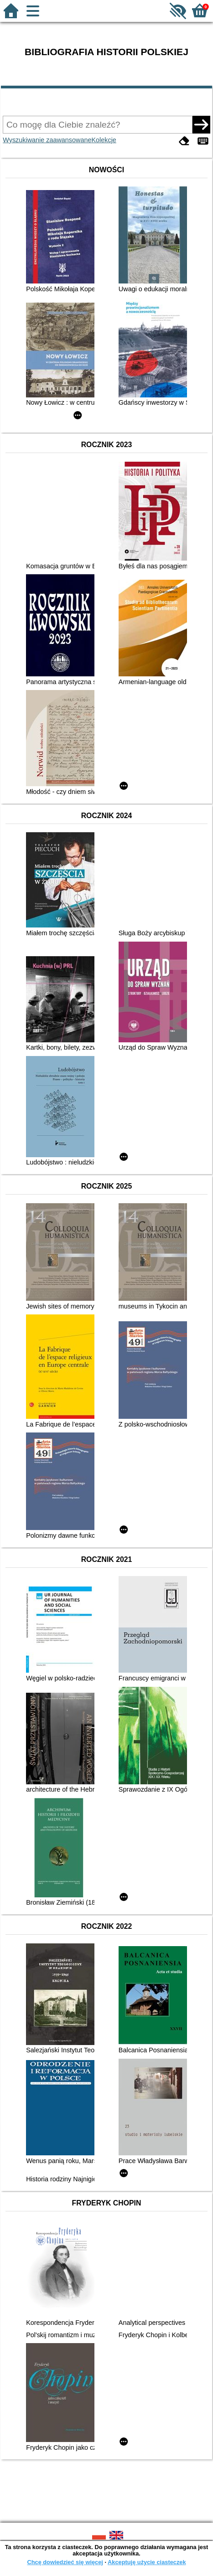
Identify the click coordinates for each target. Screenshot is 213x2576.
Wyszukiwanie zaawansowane (47, 140)
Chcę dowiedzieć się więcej (65, 2562)
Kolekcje (103, 140)
